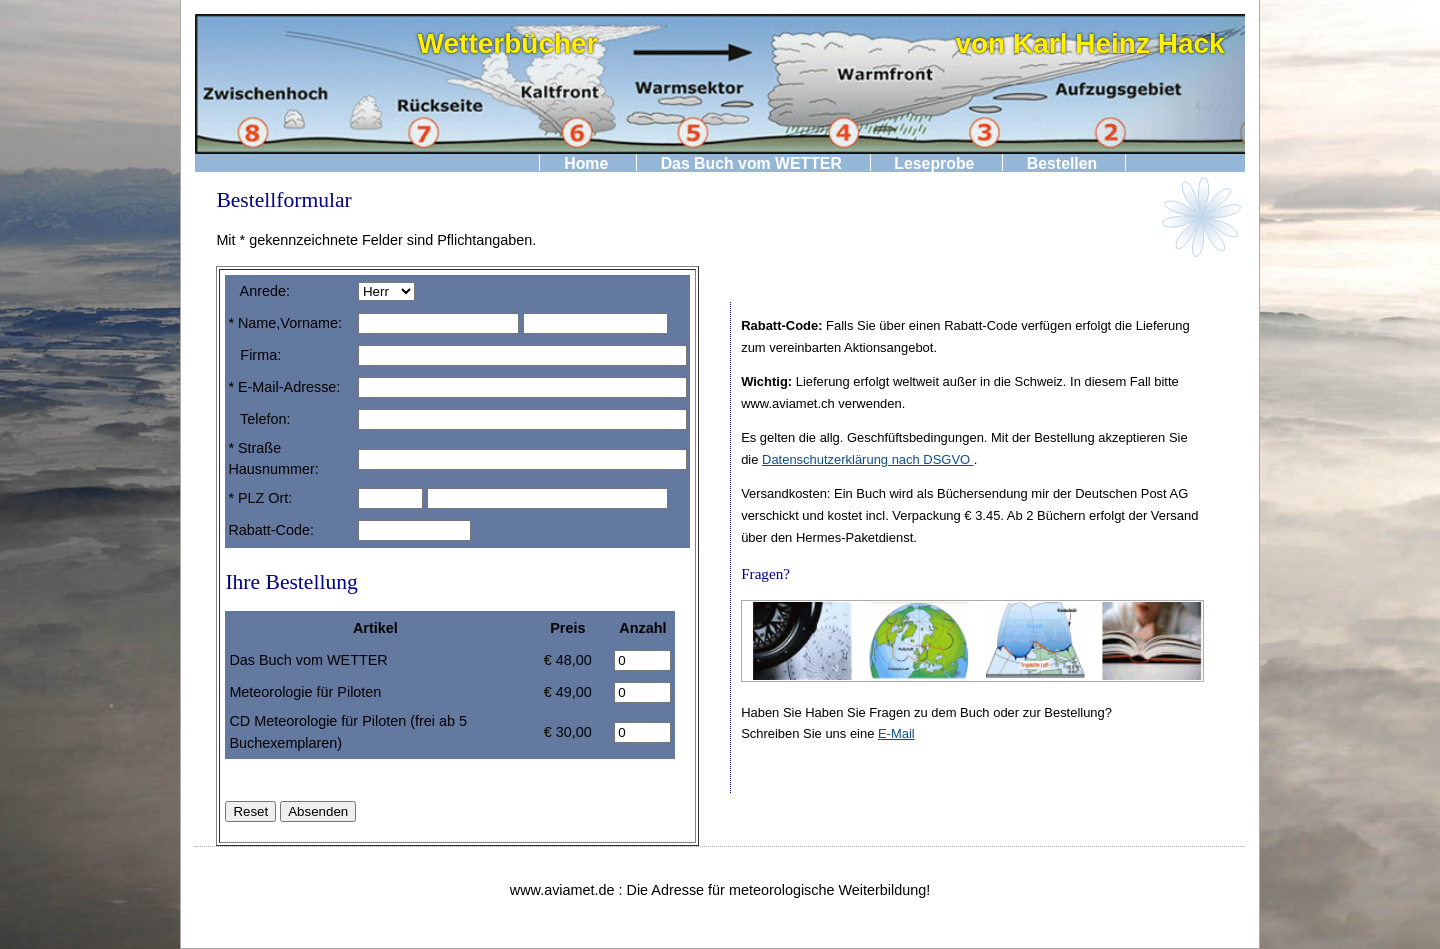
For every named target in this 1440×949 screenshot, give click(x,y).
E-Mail (896, 733)
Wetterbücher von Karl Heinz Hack (821, 43)
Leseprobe (934, 162)
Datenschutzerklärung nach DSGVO (868, 459)
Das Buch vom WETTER (751, 162)
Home (586, 162)
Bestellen (1062, 162)
